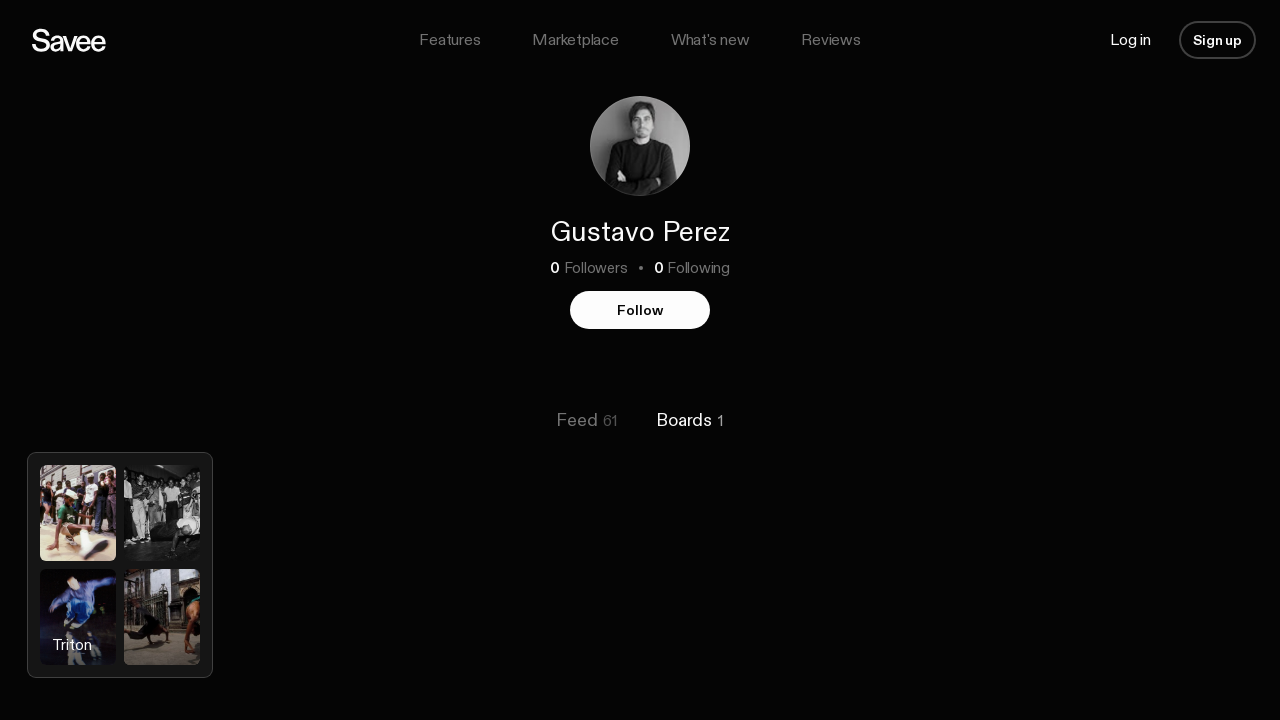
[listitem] (120, 581)
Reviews (830, 39)
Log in (1130, 39)
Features (449, 39)
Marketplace (575, 39)
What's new (710, 39)
